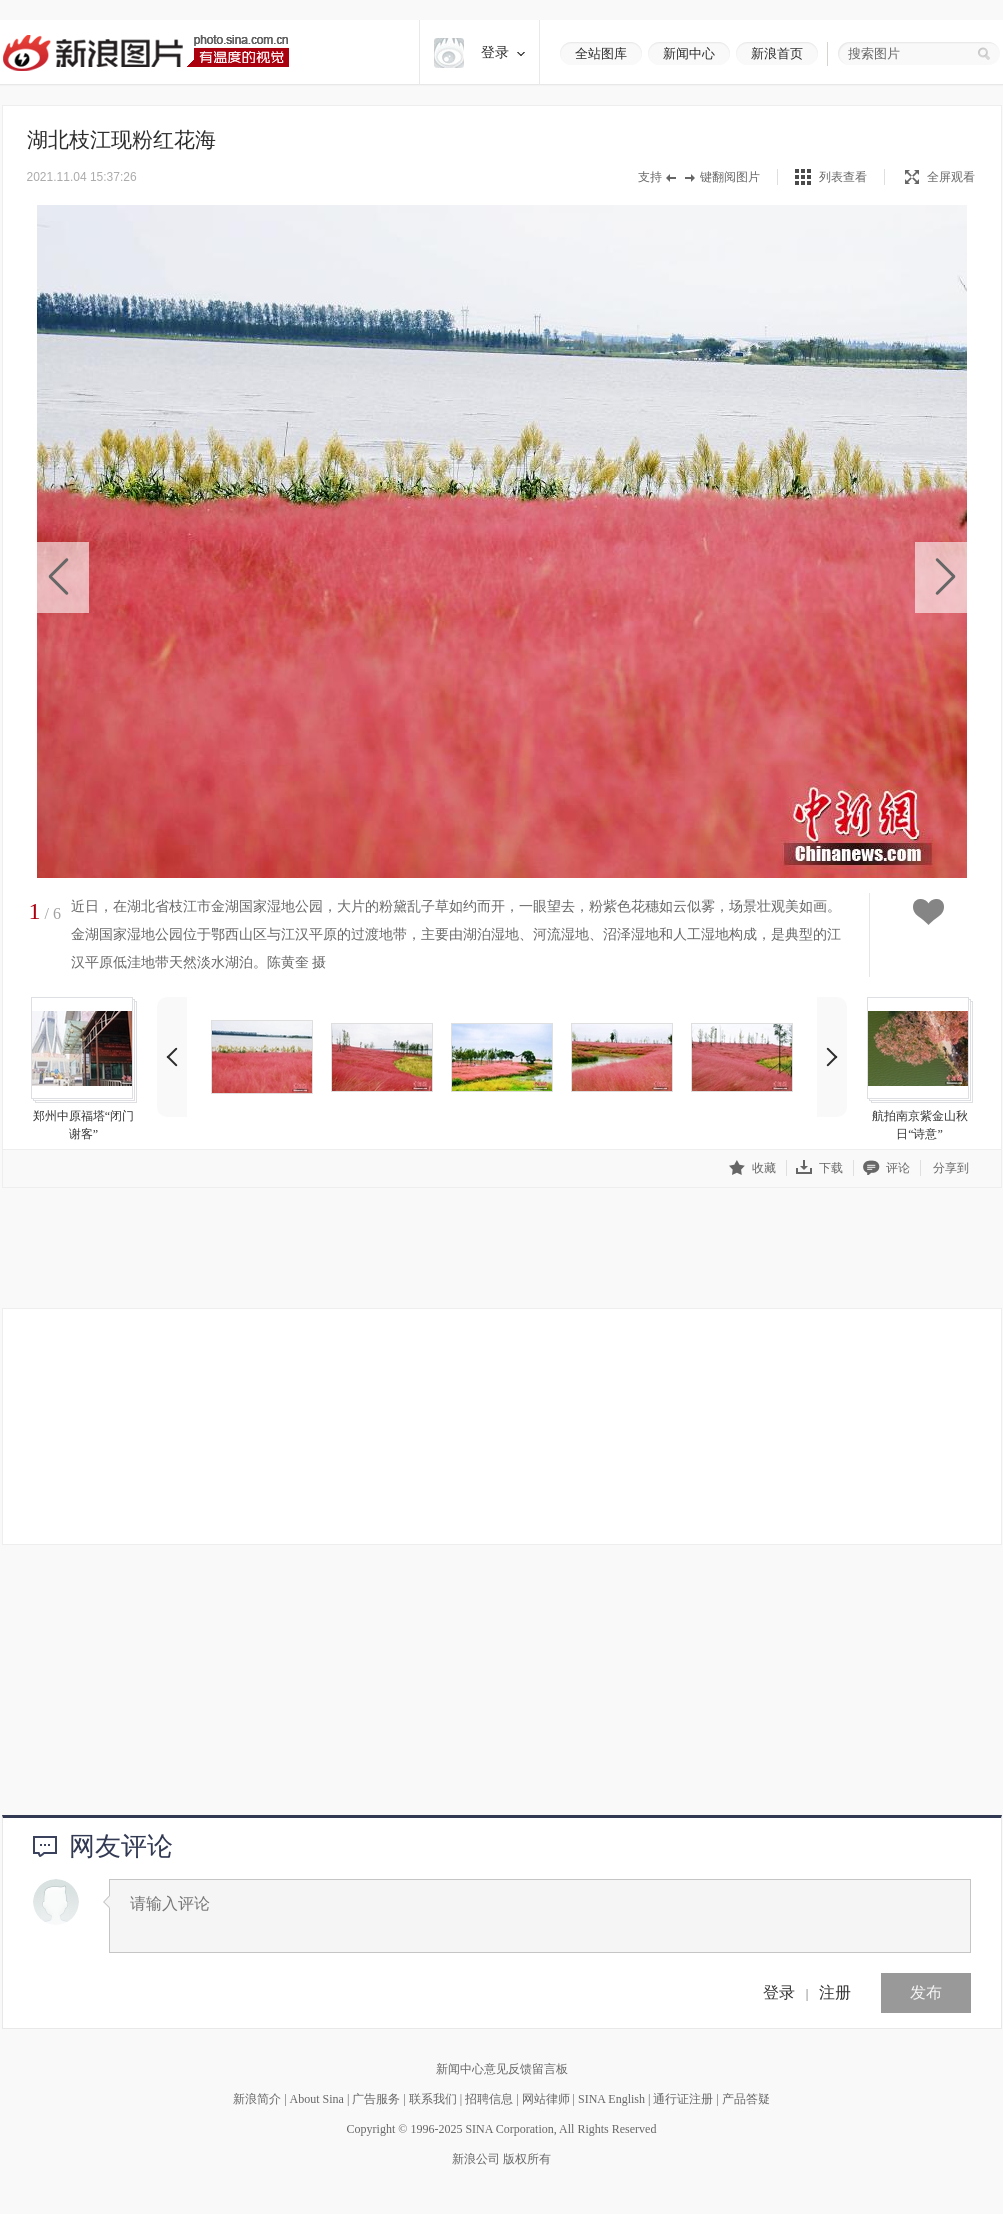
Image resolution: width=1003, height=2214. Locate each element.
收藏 (752, 1167)
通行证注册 (683, 2099)
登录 (779, 1992)
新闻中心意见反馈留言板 (502, 2069)
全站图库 (601, 53)
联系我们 (433, 2099)
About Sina (317, 2099)
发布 (926, 1992)
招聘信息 (489, 2099)
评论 (886, 1167)
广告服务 (376, 2099)
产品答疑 (746, 2099)
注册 (835, 1992)
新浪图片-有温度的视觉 (145, 52)
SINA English (611, 2099)
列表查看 (843, 177)
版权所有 (527, 2159)
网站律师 (546, 2099)
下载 (819, 1167)
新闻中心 (689, 53)
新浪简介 (257, 2099)
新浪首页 (777, 53)
